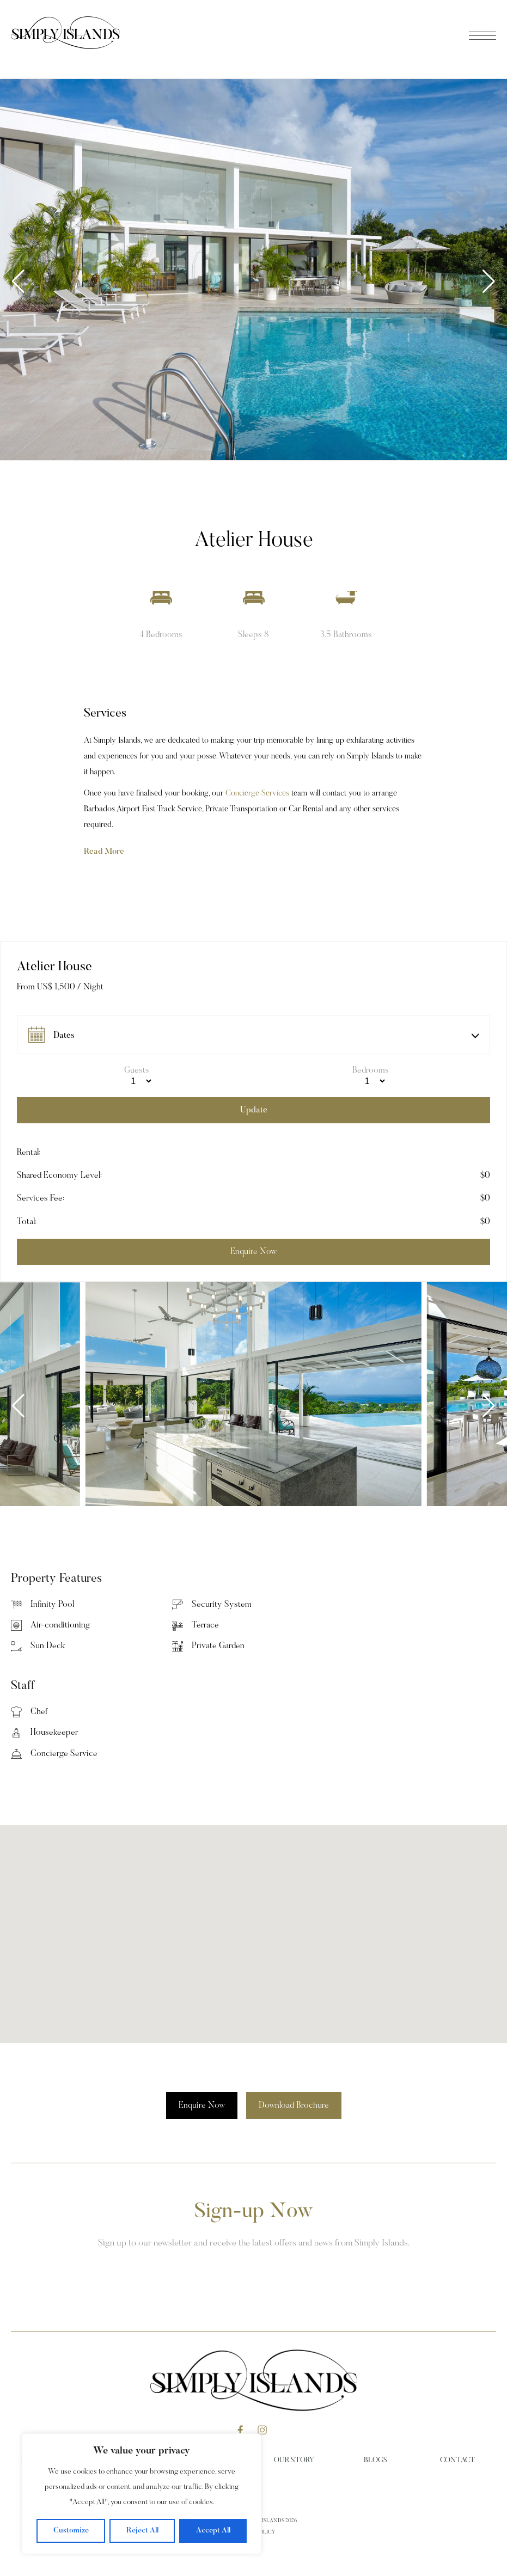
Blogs (376, 2460)
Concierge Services (257, 794)
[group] (253, 269)
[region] (141, 2493)
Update (253, 1110)
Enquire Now (202, 2105)
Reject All (142, 2531)
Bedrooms (370, 1070)
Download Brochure (294, 2105)
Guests (136, 1070)
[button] (488, 281)
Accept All (213, 2531)
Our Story (294, 2460)
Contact (457, 2460)
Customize (71, 2531)
